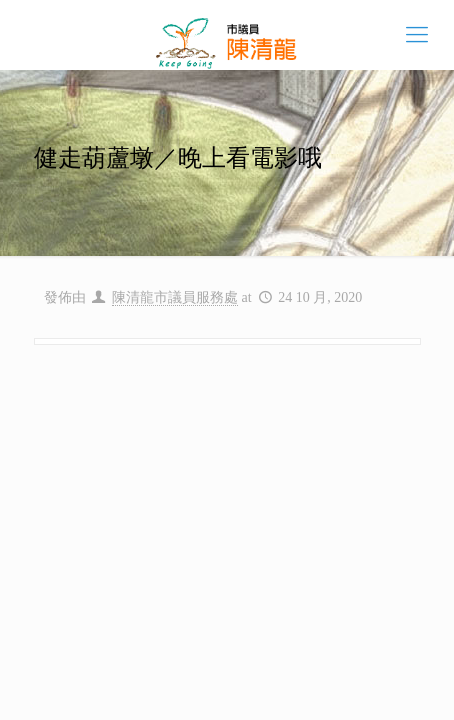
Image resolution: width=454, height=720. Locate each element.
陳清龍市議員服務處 (175, 297)
